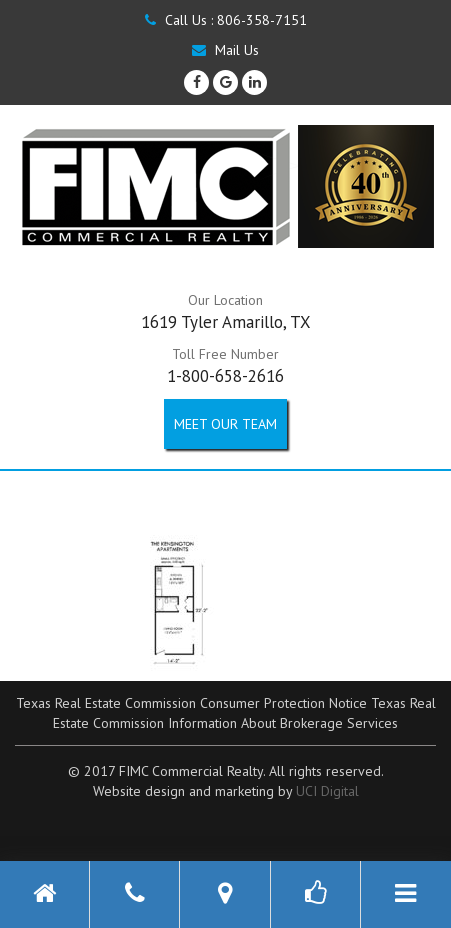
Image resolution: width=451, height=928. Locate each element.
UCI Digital (327, 791)
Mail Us (225, 50)
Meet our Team (225, 424)
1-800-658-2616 (225, 376)
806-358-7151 (262, 20)
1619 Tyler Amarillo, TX (226, 322)
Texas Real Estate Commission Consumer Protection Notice (191, 703)
